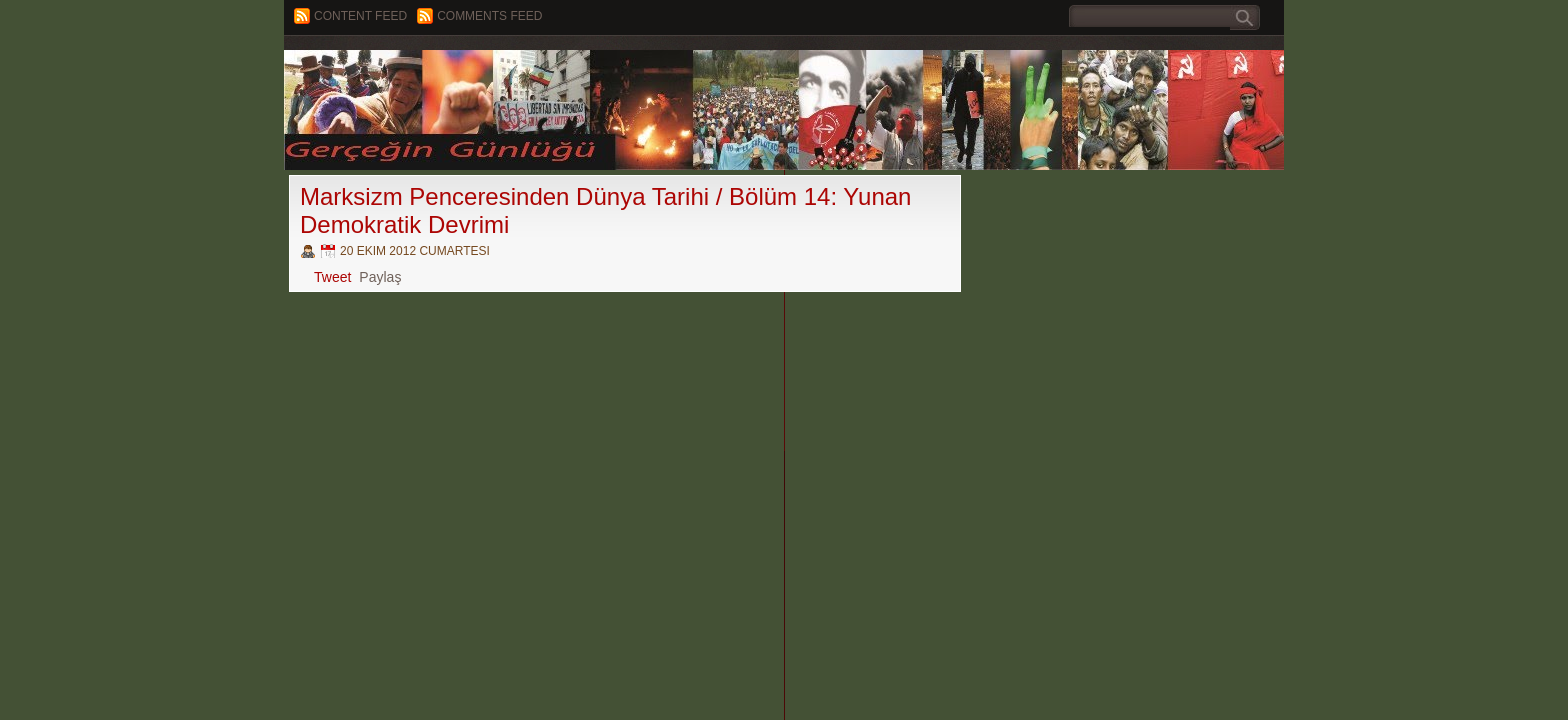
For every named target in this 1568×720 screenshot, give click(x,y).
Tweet (332, 277)
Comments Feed (489, 16)
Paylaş (380, 277)
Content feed (360, 16)
